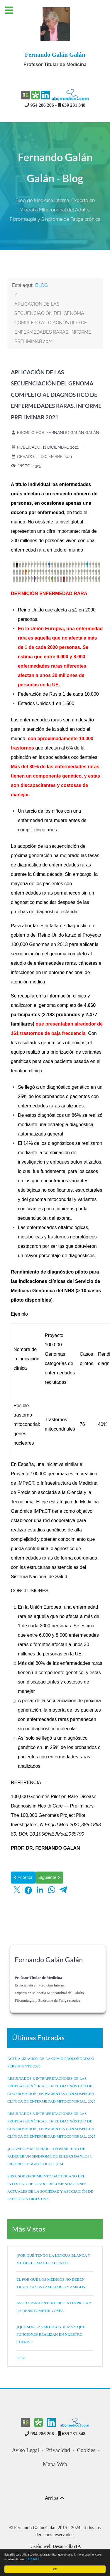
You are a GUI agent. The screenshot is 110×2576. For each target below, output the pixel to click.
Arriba (55, 2498)
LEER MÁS (33, 2559)
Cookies (86, 2450)
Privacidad (58, 2450)
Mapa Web (55, 2464)
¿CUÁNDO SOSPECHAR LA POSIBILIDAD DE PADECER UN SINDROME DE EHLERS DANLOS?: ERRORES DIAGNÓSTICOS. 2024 (49, 2156)
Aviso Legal (25, 2450)
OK (55, 2569)
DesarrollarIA (67, 2546)
